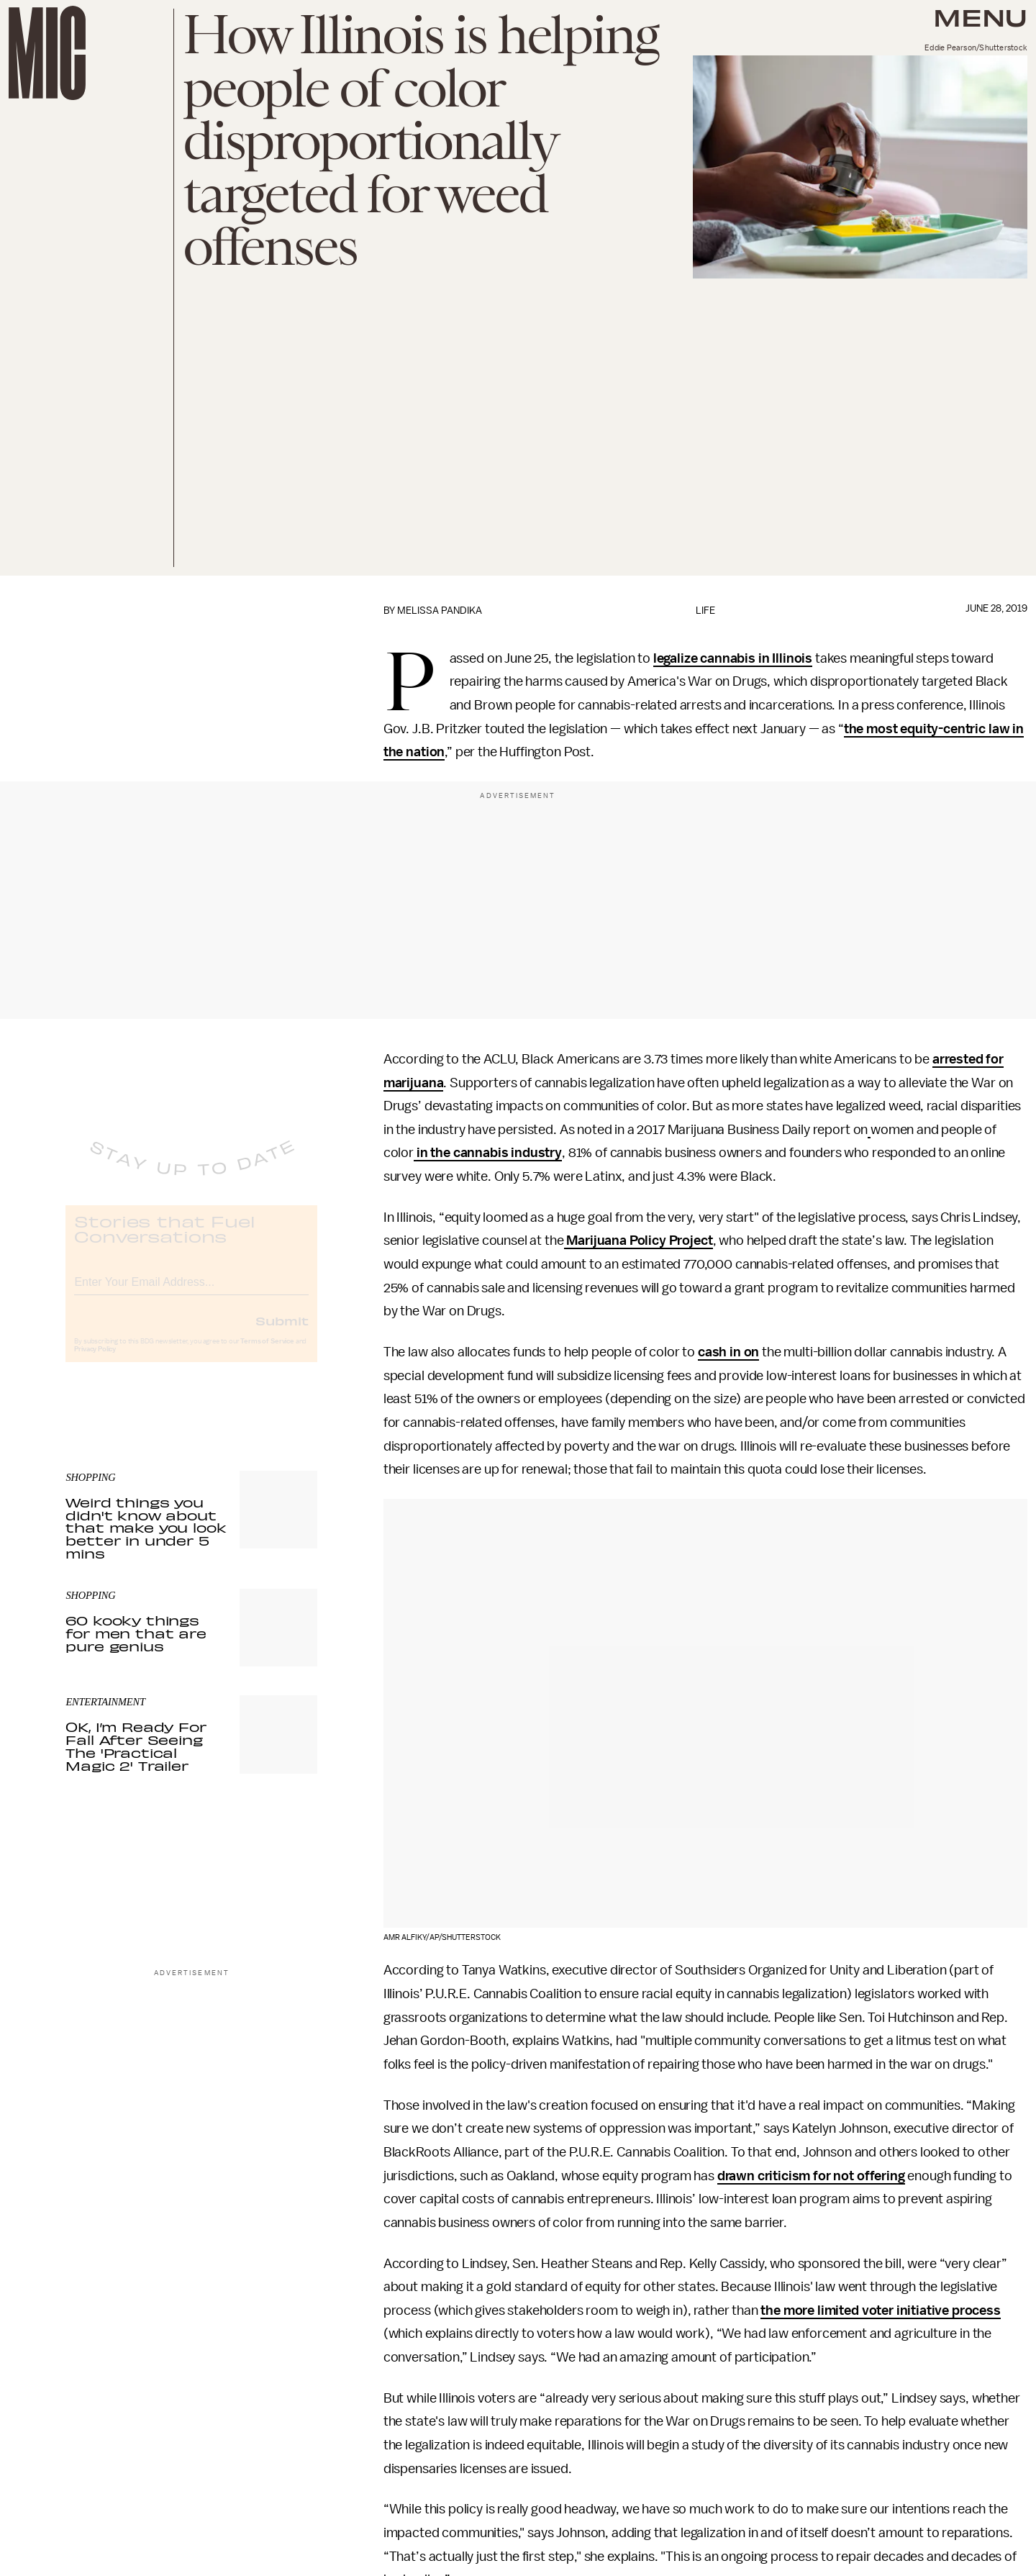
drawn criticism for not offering (811, 2176)
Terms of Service (267, 1353)
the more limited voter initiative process (880, 2310)
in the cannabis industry (488, 1153)
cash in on (728, 1352)
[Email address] (191, 1291)
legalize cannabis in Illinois (732, 658)
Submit (282, 1332)
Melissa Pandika (439, 610)
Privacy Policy (95, 1361)
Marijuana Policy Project (638, 1240)
